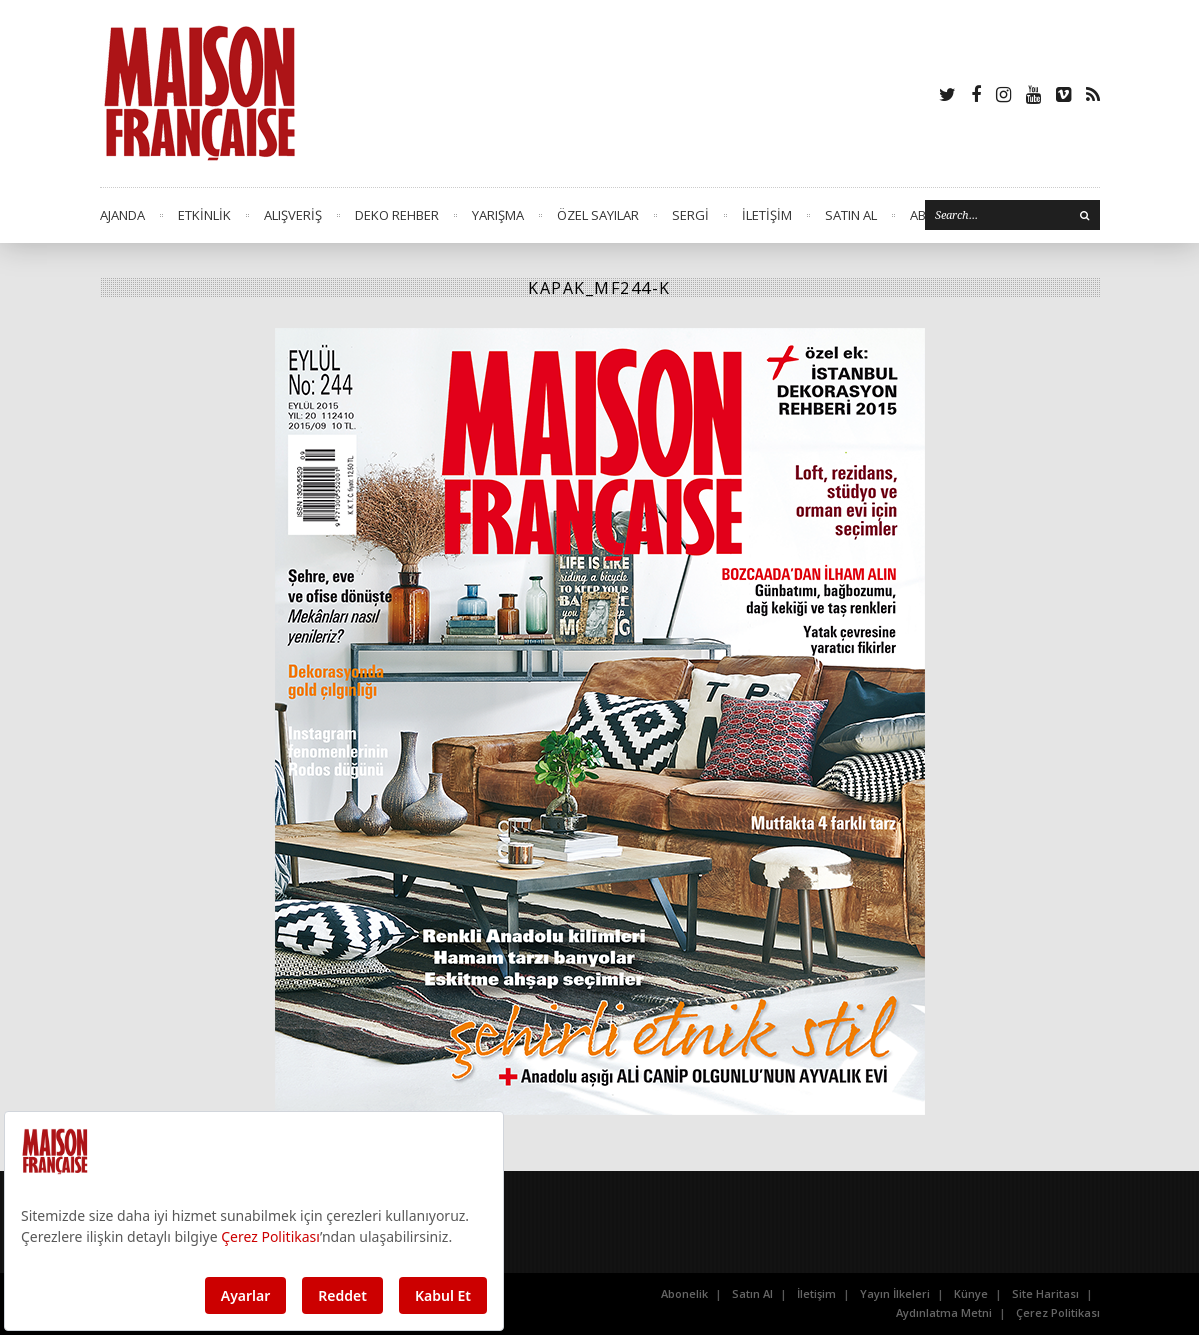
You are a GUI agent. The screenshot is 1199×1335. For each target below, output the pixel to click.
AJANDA (122, 215)
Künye (971, 1293)
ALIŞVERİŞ (293, 215)
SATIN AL (851, 215)
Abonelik (684, 1293)
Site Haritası (1045, 1293)
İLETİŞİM (767, 215)
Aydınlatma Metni (944, 1312)
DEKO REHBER (397, 215)
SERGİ (690, 215)
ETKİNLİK (204, 215)
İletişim (816, 1293)
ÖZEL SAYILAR (598, 215)
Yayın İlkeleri (895, 1293)
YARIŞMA (498, 215)
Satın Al (752, 1293)
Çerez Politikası (1058, 1312)
